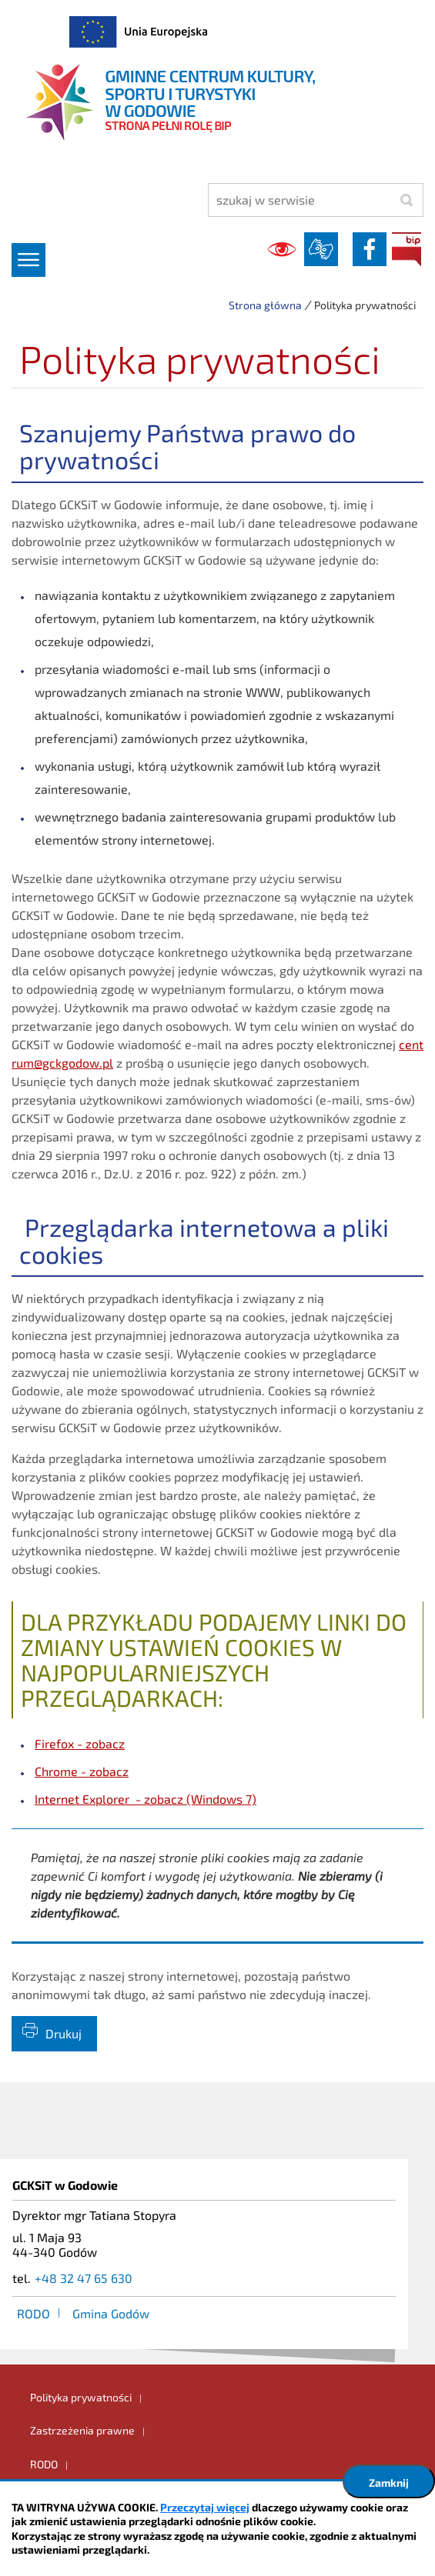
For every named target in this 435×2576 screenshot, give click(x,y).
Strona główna (265, 305)
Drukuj (63, 2033)
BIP (406, 249)
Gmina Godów (110, 2313)
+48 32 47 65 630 (83, 2278)
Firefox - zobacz (80, 1743)
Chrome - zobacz (82, 1771)
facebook (369, 249)
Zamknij (389, 2482)
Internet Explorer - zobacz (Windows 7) (145, 1798)
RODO (33, 2313)
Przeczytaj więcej (204, 2507)
